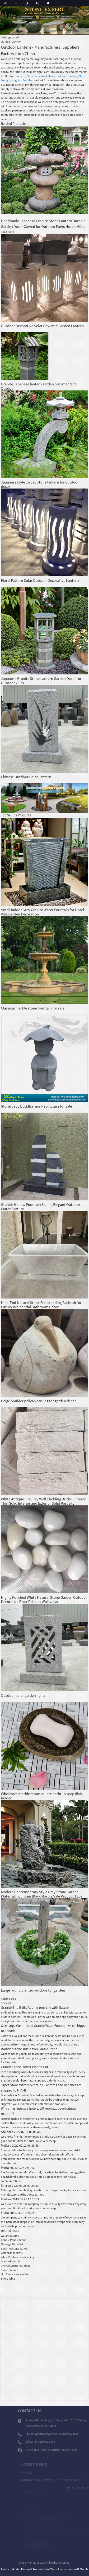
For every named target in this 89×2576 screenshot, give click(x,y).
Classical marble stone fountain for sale (32, 1008)
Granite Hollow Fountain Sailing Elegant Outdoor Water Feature (40, 1206)
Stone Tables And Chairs (41, 76)
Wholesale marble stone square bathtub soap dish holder (41, 1795)
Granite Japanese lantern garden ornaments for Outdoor (39, 386)
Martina (20, 2199)
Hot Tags (50, 2569)
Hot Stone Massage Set (14, 2274)
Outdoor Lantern (11, 41)
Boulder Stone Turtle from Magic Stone (29, 2049)
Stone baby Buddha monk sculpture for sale (36, 1106)
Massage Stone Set (12, 2244)
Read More (7, 231)
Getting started (10, 37)
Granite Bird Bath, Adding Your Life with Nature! (35, 2007)
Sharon (20, 2185)
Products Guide (10, 2569)
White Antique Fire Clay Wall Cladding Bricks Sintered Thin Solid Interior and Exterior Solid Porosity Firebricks (43, 1503)
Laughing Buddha (21, 80)
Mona (18, 2168)
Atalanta (21, 2132)
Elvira (18, 2213)
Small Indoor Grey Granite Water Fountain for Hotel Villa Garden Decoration (42, 911)
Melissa (20, 2145)
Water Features (10, 2235)
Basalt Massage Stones (14, 2248)
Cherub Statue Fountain (15, 2265)
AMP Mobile (81, 2569)
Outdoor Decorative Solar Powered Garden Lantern (42, 325)
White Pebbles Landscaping (17, 2257)
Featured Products (32, 2569)
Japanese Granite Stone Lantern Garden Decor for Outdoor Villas (41, 680)
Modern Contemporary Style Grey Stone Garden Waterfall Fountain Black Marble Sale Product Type (41, 1893)
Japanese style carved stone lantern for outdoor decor (40, 484)
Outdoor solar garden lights (23, 1695)
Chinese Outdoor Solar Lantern (26, 776)
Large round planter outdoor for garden (33, 1990)
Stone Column (9, 2270)
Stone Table (8, 2278)
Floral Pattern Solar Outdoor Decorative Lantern (40, 580)
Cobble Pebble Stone (13, 2240)
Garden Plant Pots (12, 2253)
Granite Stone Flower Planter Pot (24, 2067)
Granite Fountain (11, 2261)
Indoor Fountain (67, 76)
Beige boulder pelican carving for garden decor (38, 1400)
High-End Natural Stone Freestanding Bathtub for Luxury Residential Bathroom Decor (41, 1304)
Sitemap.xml (64, 2569)
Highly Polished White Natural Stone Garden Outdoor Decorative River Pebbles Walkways (44, 1599)
